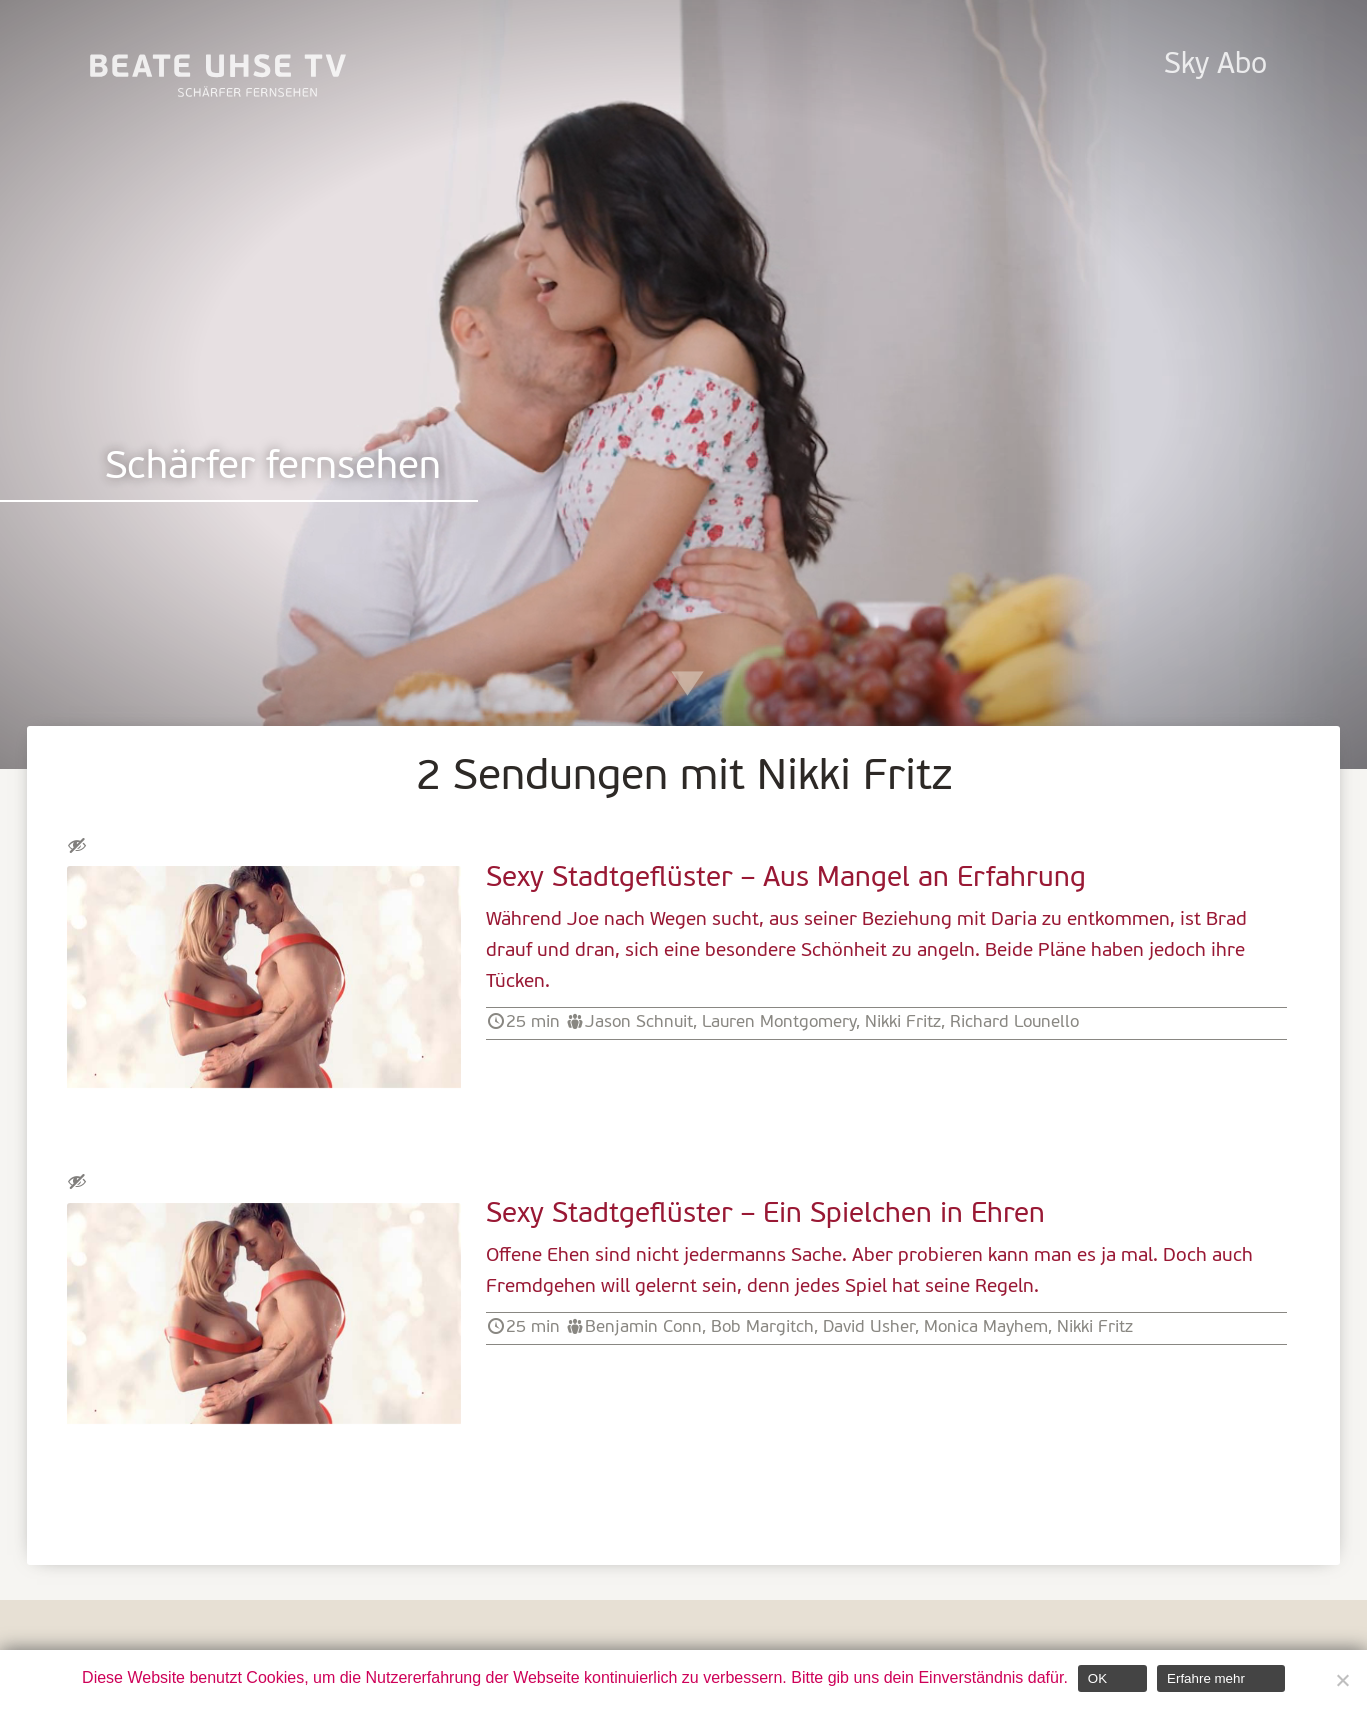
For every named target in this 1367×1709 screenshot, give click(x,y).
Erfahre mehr (1206, 1678)
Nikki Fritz (903, 1022)
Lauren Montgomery (779, 1022)
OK (1097, 1678)
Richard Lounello (1014, 1022)
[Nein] (1342, 1680)
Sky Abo (1215, 65)
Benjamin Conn (643, 1327)
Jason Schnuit (639, 1022)
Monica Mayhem (986, 1327)
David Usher (869, 1327)
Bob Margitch (762, 1327)
